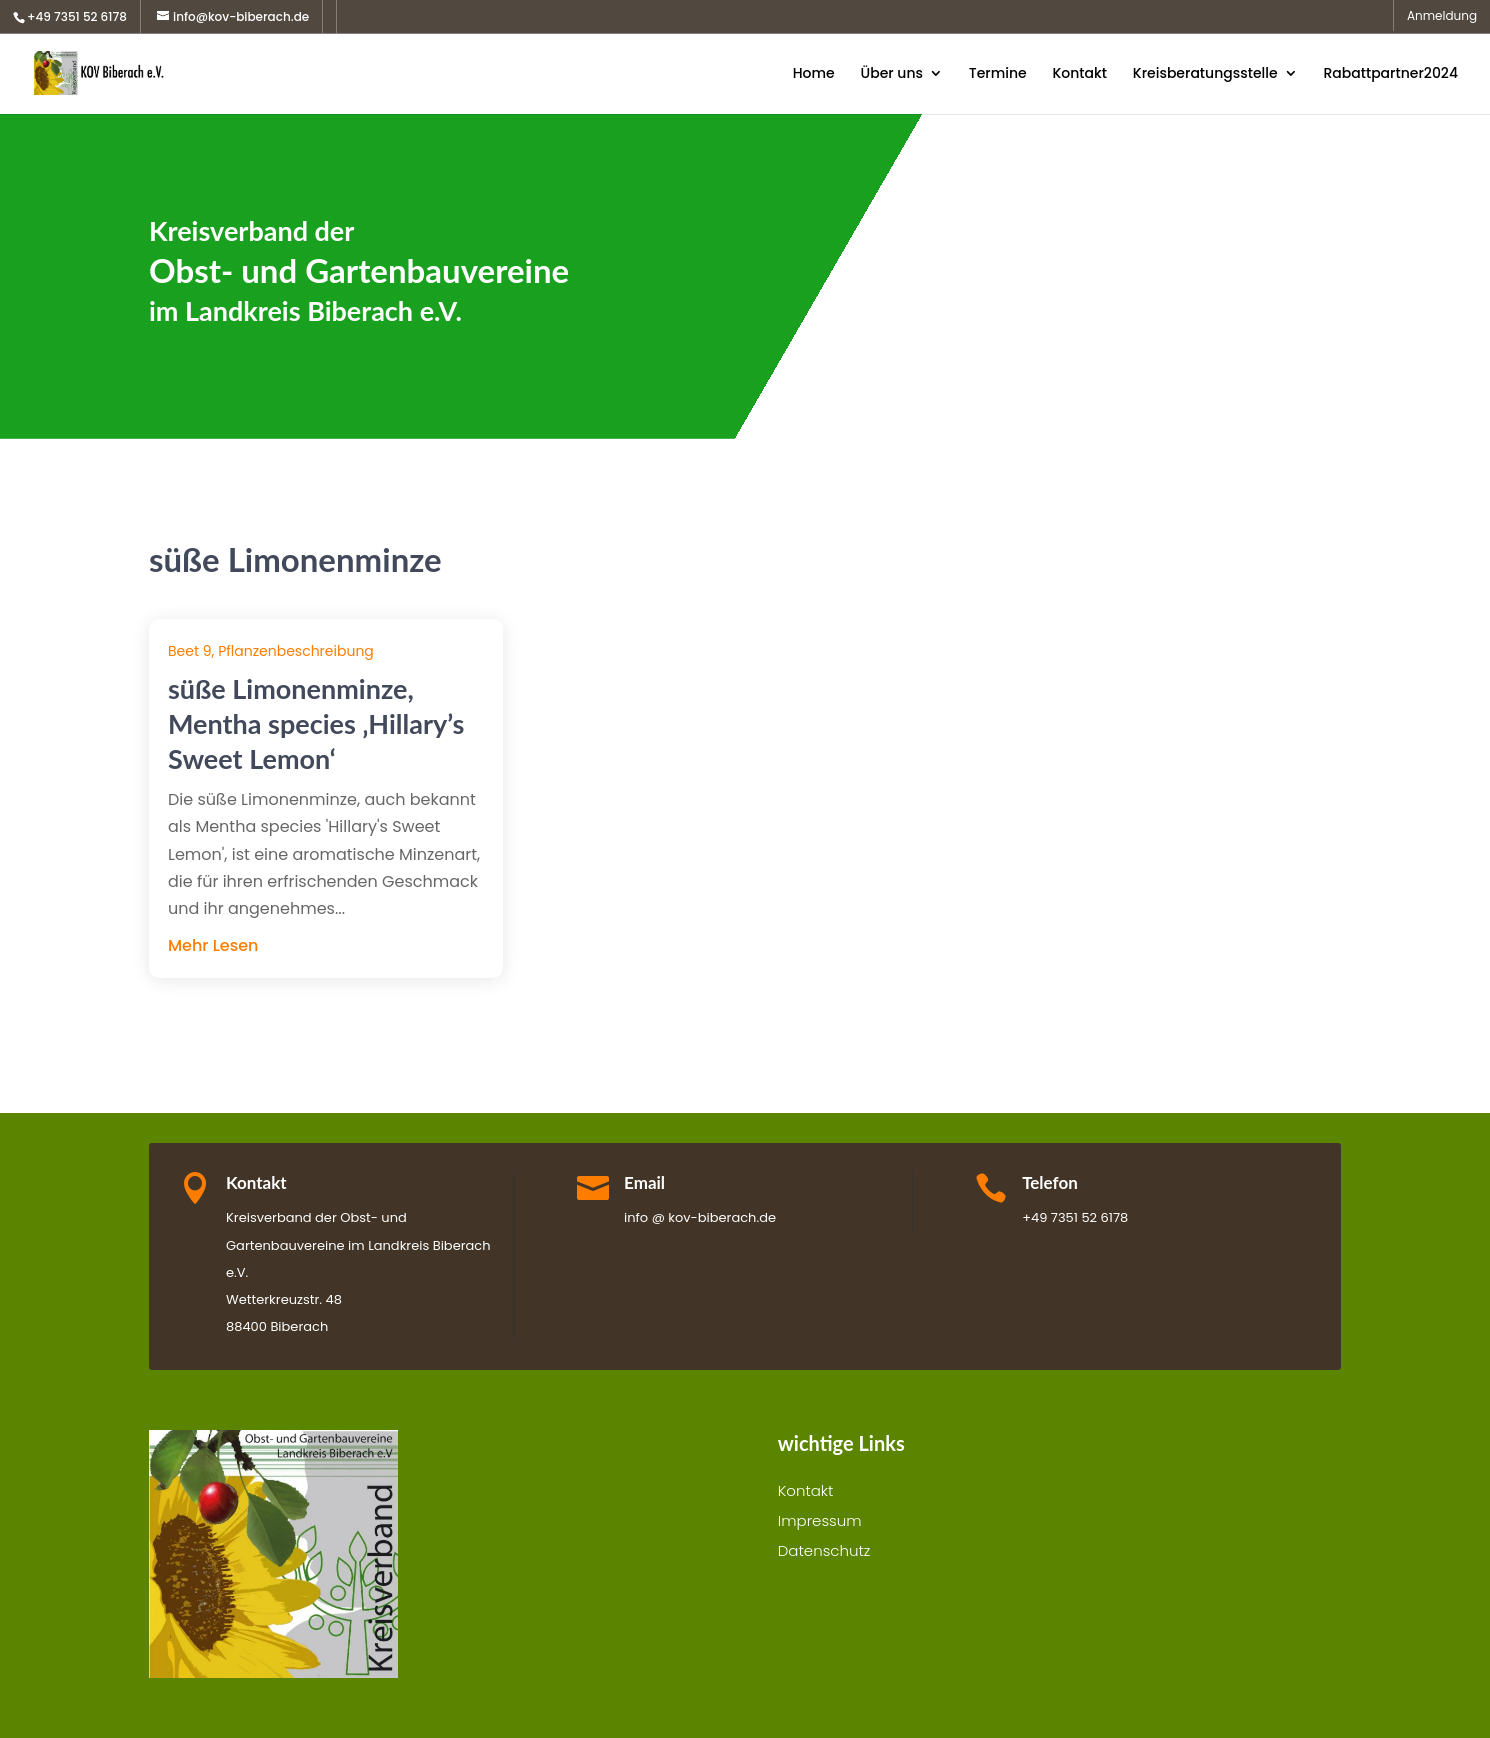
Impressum (820, 1522)
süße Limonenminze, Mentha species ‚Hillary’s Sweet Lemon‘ (316, 723)
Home (814, 74)
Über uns (891, 74)
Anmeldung (1442, 17)
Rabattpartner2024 (1390, 74)
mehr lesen (213, 945)
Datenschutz (824, 1552)
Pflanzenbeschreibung (296, 651)
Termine (998, 74)
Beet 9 (190, 651)
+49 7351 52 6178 (77, 16)
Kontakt (1079, 74)
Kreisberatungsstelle (1205, 74)
